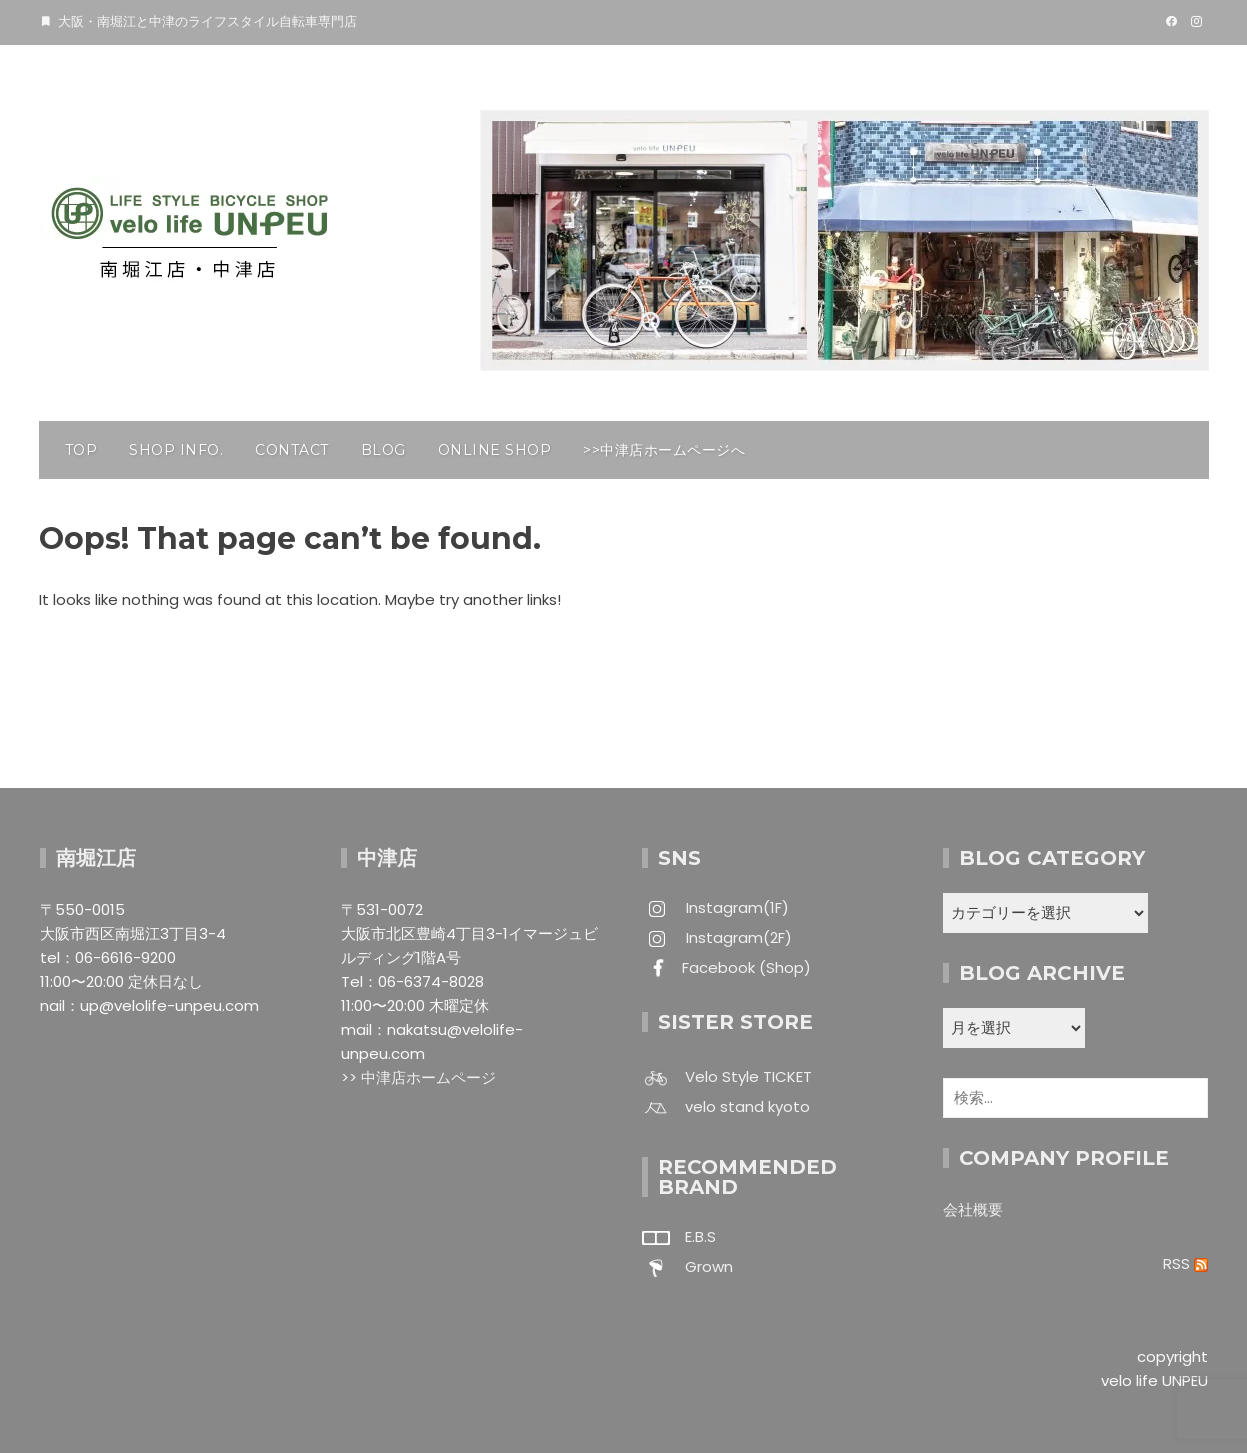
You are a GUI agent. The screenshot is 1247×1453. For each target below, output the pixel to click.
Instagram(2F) (737, 937)
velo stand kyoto (747, 1106)
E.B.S (700, 1236)
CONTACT (292, 450)
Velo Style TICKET (748, 1076)
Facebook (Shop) (746, 967)
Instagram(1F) (735, 907)
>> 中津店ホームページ (418, 1077)
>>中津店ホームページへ (664, 450)
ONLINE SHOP (495, 450)
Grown (709, 1266)
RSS (1185, 1263)
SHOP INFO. (176, 450)
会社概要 (973, 1209)
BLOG (383, 450)
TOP (81, 450)
